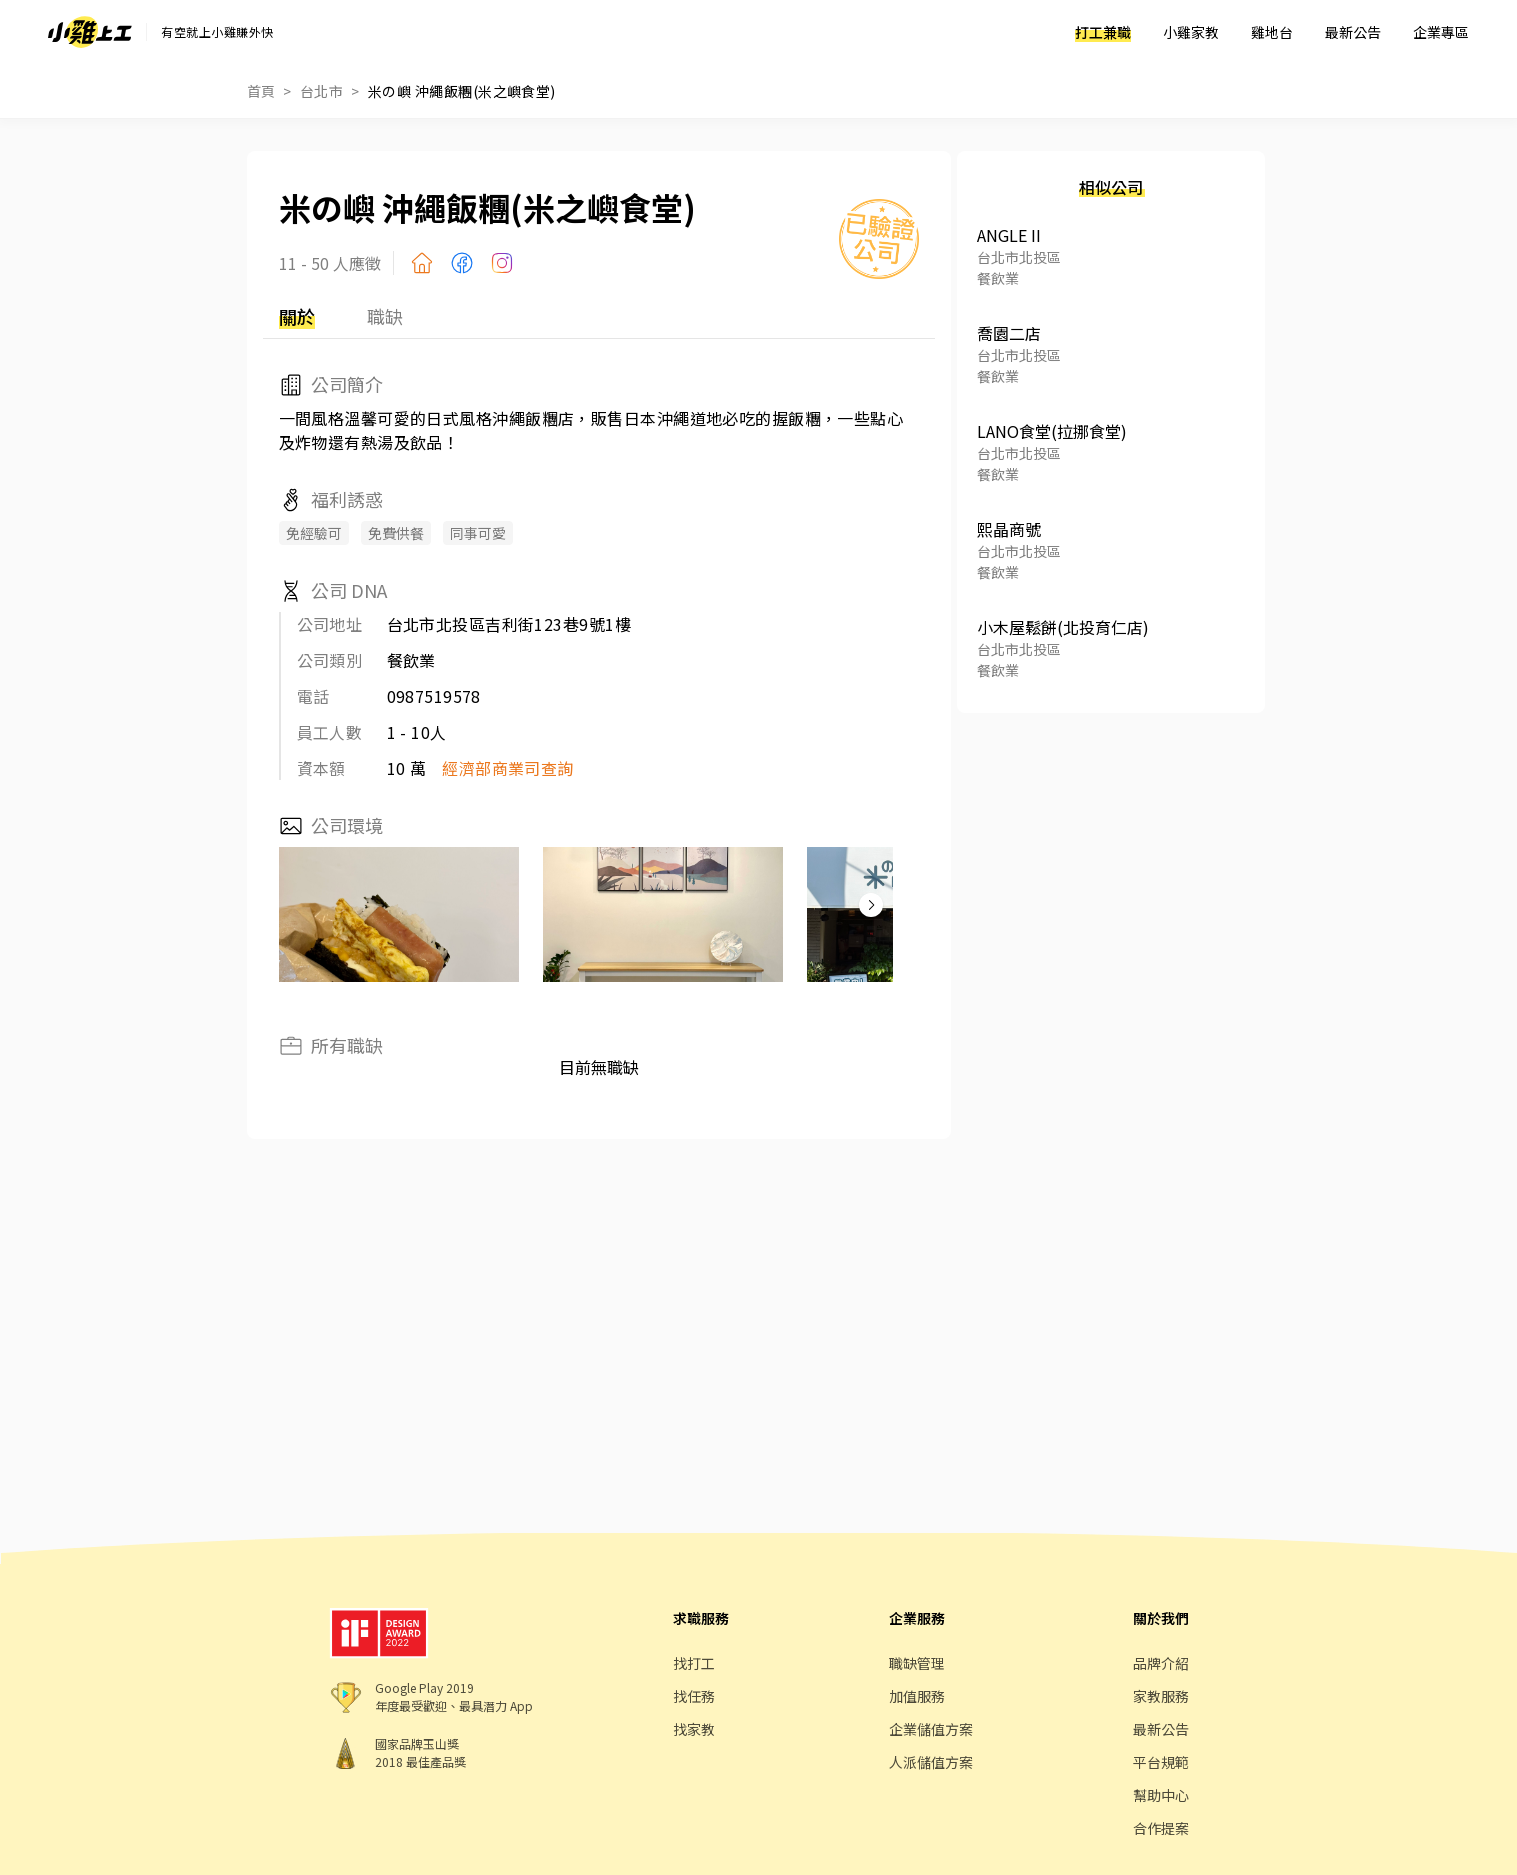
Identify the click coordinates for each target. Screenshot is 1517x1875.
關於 (297, 316)
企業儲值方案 (931, 1729)
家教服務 (1161, 1696)
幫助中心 (1161, 1795)
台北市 (321, 91)
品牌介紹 (1161, 1663)
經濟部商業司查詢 (508, 768)
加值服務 (917, 1696)
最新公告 (1353, 32)
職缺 (385, 316)
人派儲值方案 (931, 1762)
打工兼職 (1103, 32)
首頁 (261, 91)
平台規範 (1161, 1762)
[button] (871, 905)
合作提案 (1161, 1828)
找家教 (694, 1729)
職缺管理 (917, 1663)
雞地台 (1272, 32)
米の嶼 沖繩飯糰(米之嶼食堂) (462, 91)
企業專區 (1441, 32)
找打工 (694, 1663)
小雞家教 (1191, 32)
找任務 (694, 1696)
